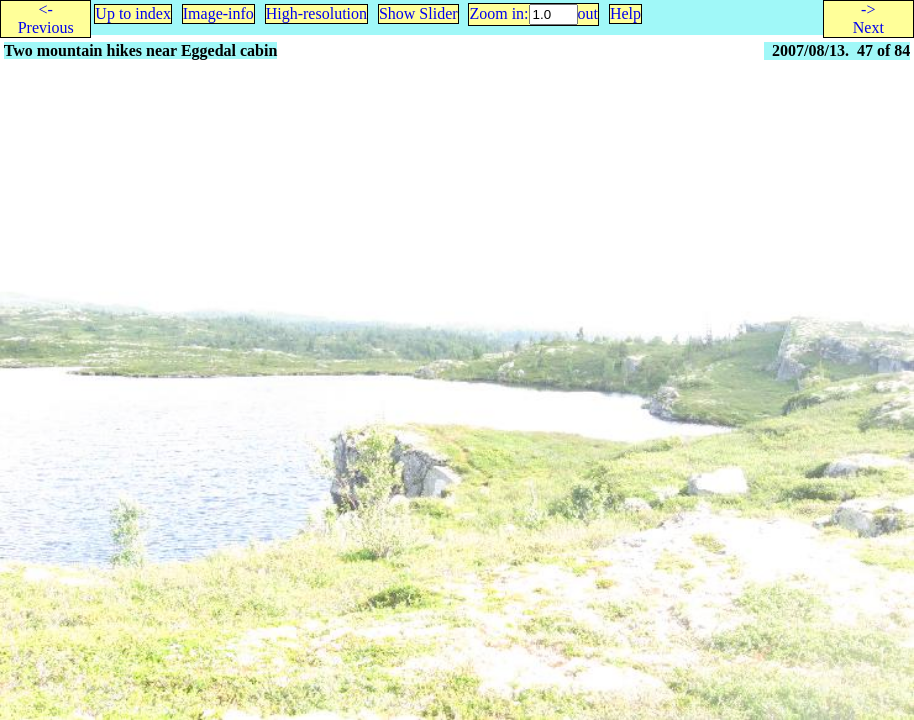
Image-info (218, 13)
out (588, 13)
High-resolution (316, 13)
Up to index (133, 13)
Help (625, 13)
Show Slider (418, 13)
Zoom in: (498, 13)
